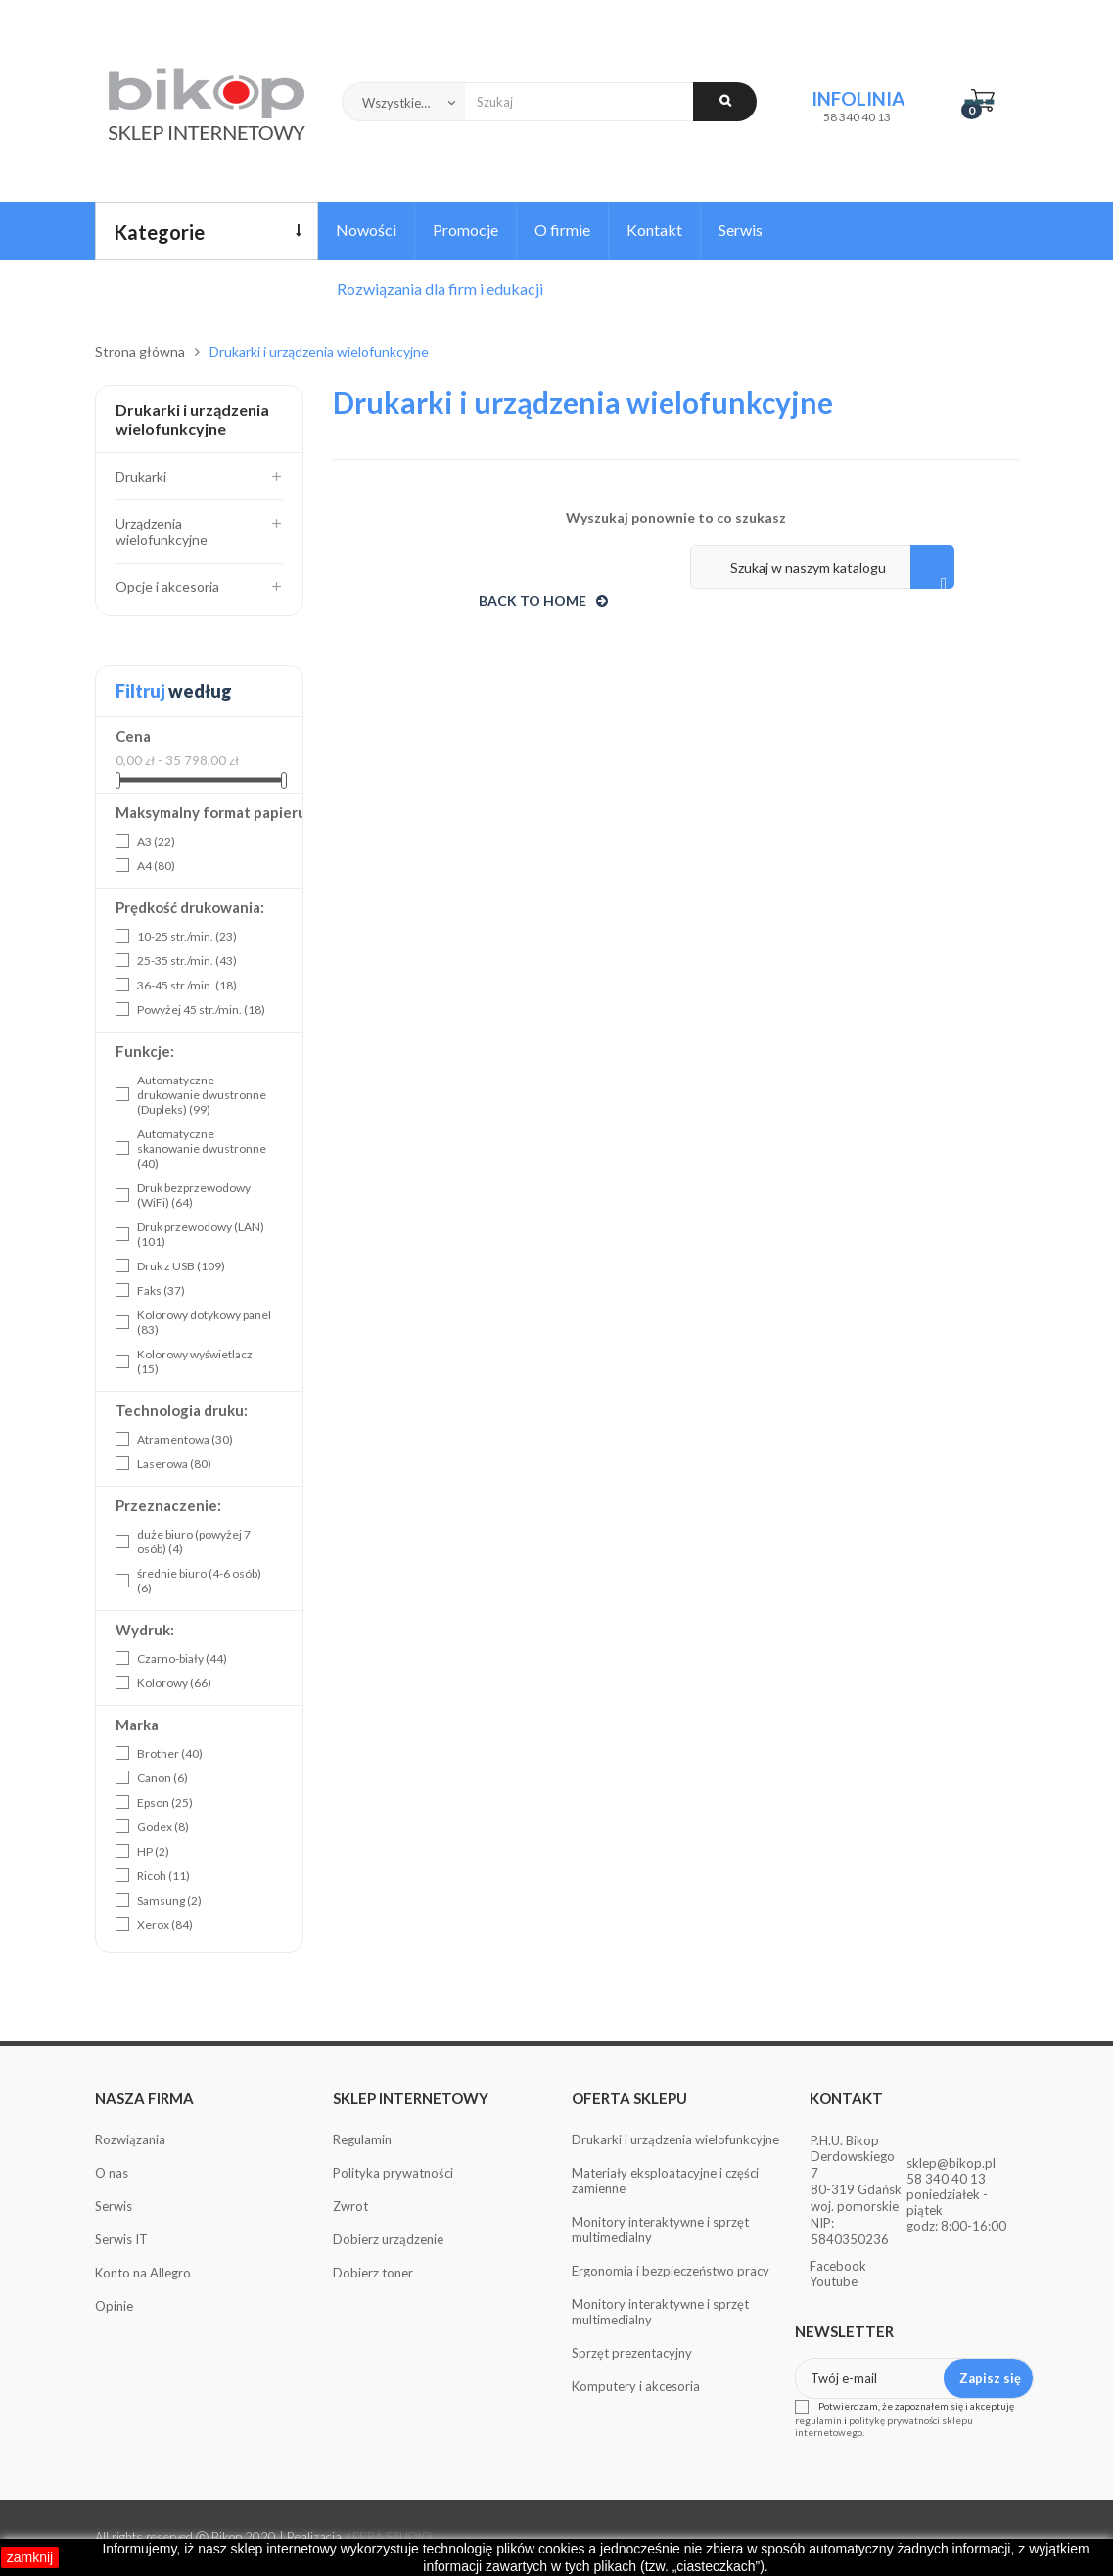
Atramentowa (185, 1439)
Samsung (169, 1900)
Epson (165, 1802)
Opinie (114, 2306)
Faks (161, 1290)
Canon (162, 1778)
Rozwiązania (130, 2139)
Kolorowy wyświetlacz (195, 1361)
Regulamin (362, 2139)
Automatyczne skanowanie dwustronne (201, 1149)
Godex (163, 1826)
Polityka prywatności (393, 2173)
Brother (170, 1753)
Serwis (113, 2206)
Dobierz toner (373, 2272)
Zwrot (350, 2206)
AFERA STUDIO (388, 2537)
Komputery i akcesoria (636, 2386)
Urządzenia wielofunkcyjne (162, 531)
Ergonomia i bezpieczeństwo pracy (670, 2270)
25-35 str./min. (187, 960)
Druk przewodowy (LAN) (200, 1234)
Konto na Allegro (143, 2272)
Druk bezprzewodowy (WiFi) (194, 1195)
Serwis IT (121, 2239)
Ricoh (163, 1875)
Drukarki (141, 476)
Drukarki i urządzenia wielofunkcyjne (192, 418)
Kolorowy (174, 1683)
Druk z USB (181, 1266)
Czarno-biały (182, 1658)
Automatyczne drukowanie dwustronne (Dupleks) (201, 1095)
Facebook (838, 2266)
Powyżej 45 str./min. (201, 1009)
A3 (156, 841)
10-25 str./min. (187, 936)
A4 (156, 865)
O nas (111, 2173)
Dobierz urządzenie (388, 2239)
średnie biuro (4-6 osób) (199, 1580)
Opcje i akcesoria (167, 586)
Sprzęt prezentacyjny (632, 2353)
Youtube (834, 2281)
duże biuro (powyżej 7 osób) (194, 1541)
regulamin (818, 2420)
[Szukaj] (822, 567)
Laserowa (174, 1463)
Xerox (165, 1924)
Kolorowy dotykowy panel (204, 1322)
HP (153, 1851)
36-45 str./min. (187, 985)
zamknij (30, 2557)
